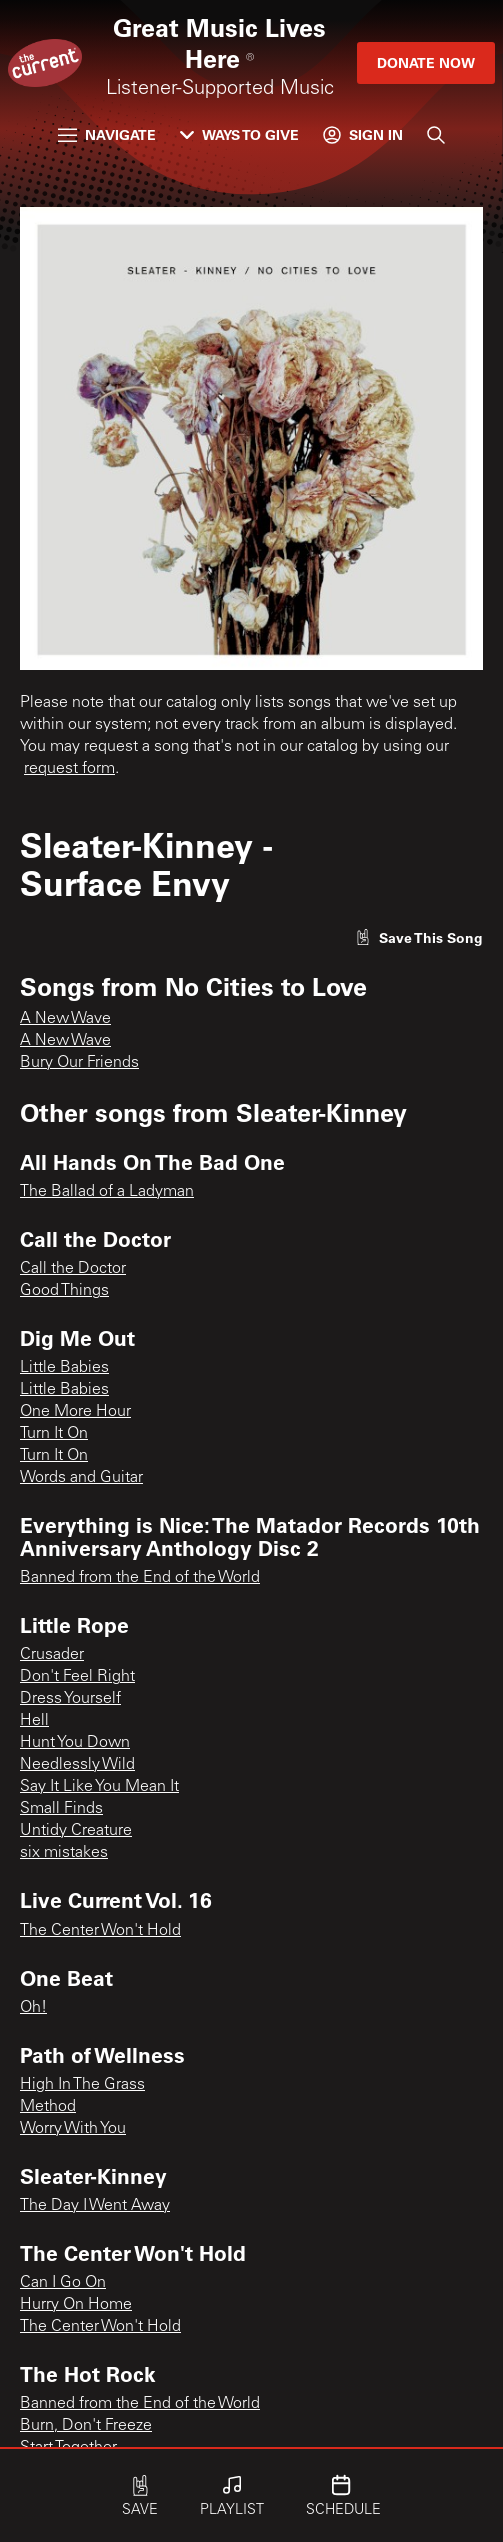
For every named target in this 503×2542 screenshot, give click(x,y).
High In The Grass (82, 2085)
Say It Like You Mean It (99, 1787)
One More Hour (75, 1412)
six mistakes (64, 1853)
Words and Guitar (81, 1478)
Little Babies (64, 1368)
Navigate (107, 134)
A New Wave (65, 1019)
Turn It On (54, 1434)
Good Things (64, 1291)
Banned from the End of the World (140, 1578)
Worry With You (73, 2129)
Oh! (33, 2008)
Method (48, 2107)
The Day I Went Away (95, 2206)
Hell (34, 1721)
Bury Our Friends (79, 1063)
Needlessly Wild (77, 1765)
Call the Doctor (73, 1269)
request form (69, 769)
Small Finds (61, 1809)
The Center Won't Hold (100, 1931)
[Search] (436, 135)
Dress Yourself (70, 1699)
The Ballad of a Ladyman (107, 1192)
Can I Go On (63, 2283)
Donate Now (426, 62)
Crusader (52, 1655)
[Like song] (419, 937)
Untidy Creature (76, 1831)
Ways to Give (239, 134)
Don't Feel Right (77, 1677)
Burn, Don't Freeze (86, 2426)
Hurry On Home (76, 2305)
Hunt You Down (75, 1743)
